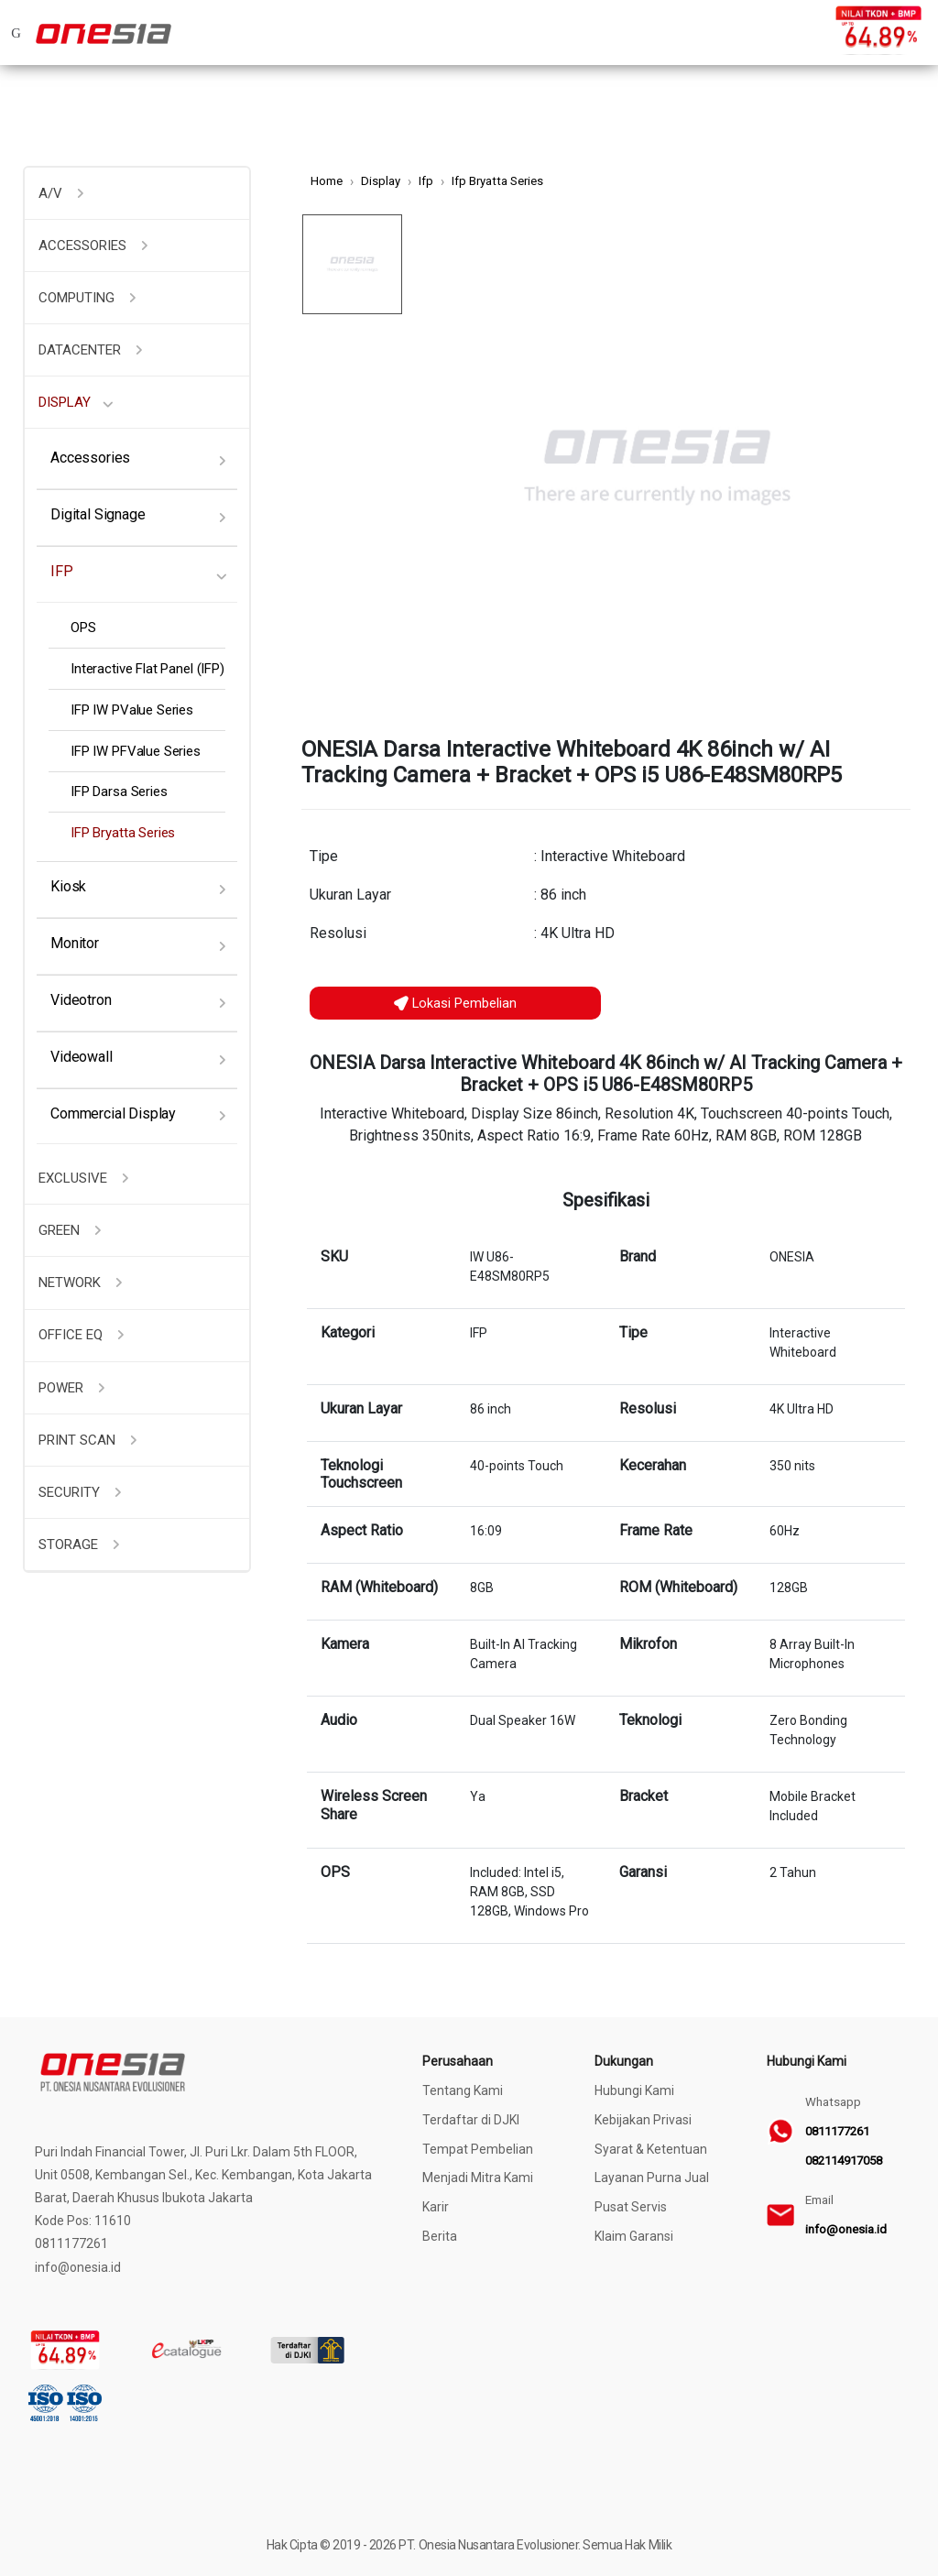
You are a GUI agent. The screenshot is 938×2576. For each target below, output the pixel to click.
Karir (435, 2206)
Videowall (81, 1056)
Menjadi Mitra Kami (477, 2177)
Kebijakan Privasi (643, 2119)
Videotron (81, 1000)
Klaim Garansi (633, 2236)
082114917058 (843, 2160)
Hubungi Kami (634, 2090)
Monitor (74, 943)
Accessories (90, 457)
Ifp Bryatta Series (497, 181)
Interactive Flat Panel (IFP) (147, 668)
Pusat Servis (630, 2206)
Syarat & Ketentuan (650, 2149)
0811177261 (837, 2131)
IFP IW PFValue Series (136, 751)
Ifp (426, 181)
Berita (439, 2236)
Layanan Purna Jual (651, 2177)
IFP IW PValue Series (132, 710)
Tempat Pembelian (477, 2149)
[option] (657, 467)
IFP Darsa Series (119, 791)
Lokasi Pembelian (455, 1003)
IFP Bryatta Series (123, 832)
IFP (61, 571)
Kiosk (68, 886)
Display (380, 181)
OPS (83, 627)
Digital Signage (98, 514)
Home (327, 181)
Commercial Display (113, 1113)
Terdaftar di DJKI (470, 2119)
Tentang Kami (462, 2090)
